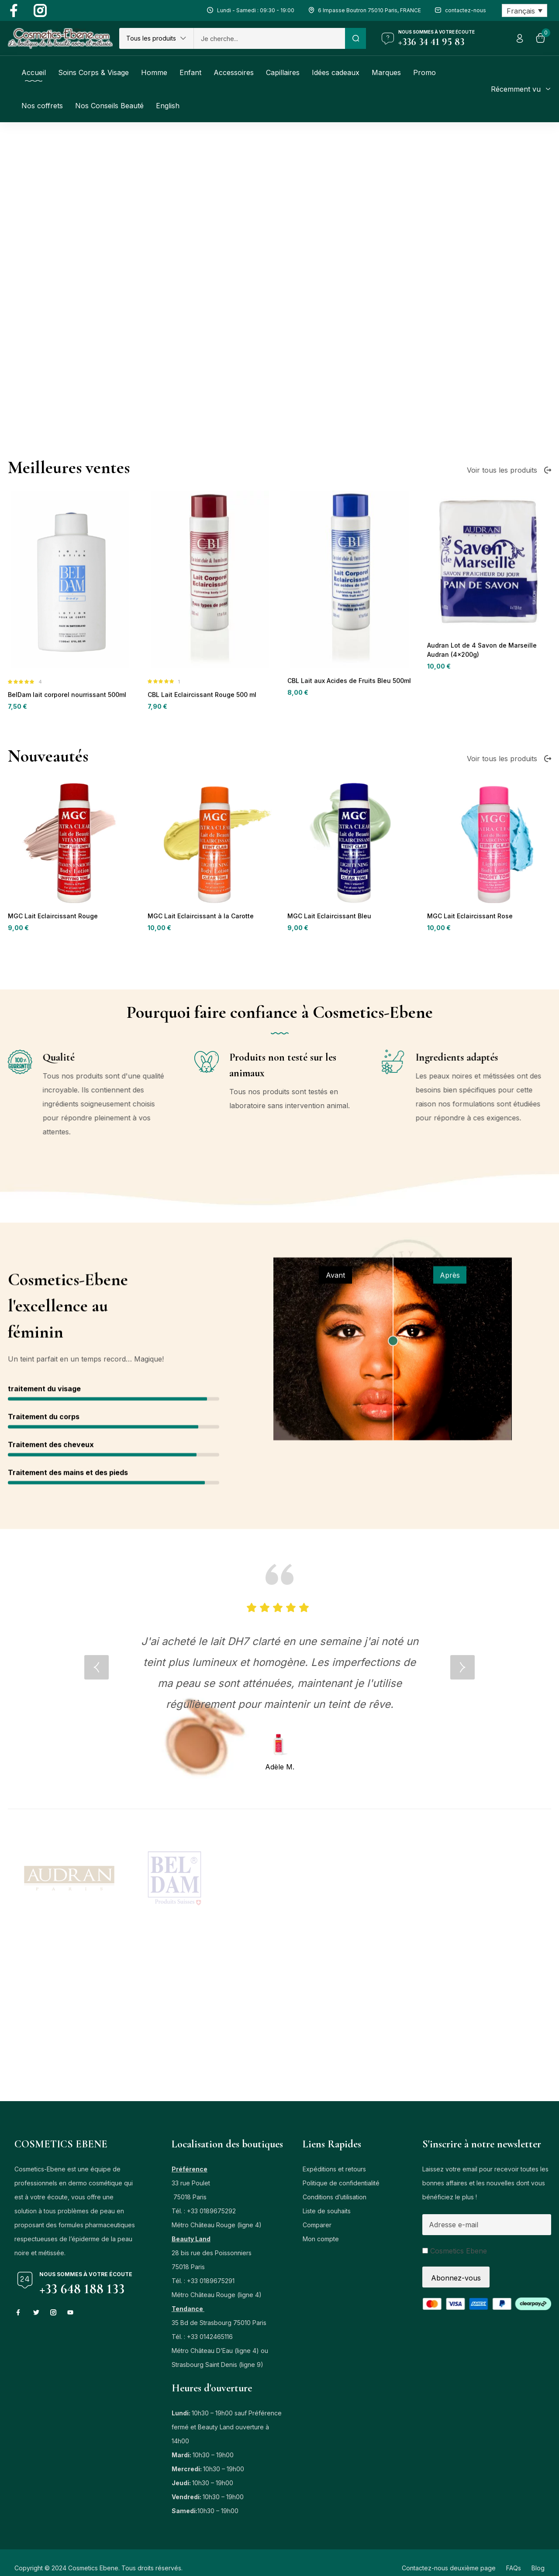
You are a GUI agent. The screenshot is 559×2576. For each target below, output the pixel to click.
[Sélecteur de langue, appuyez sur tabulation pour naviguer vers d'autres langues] (525, 10)
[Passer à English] (167, 105)
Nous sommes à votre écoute (436, 31)
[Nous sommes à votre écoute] (388, 38)
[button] (156, 38)
